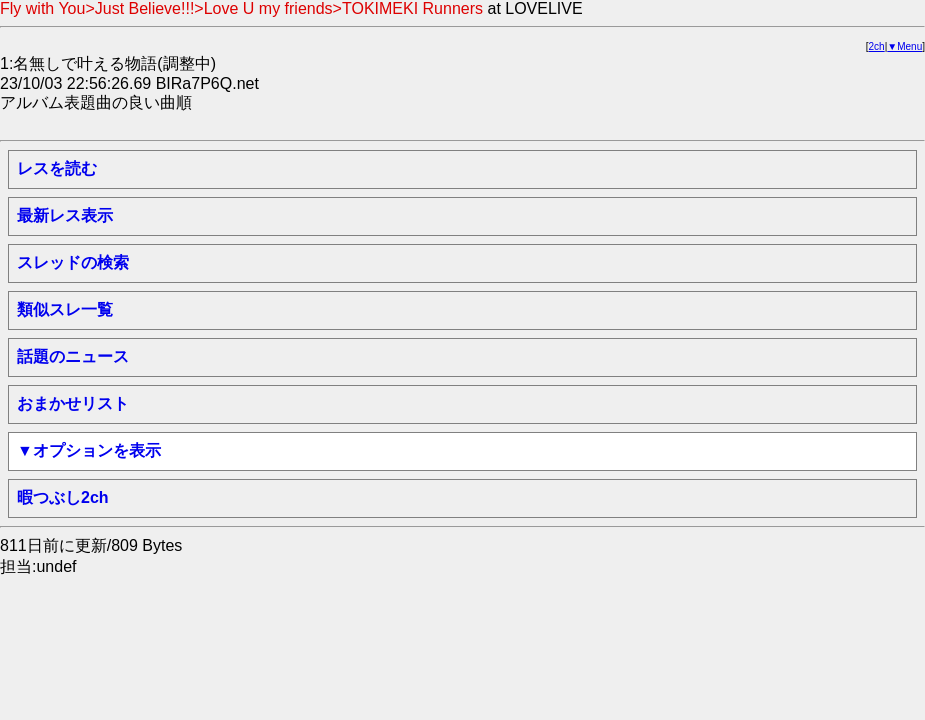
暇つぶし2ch (63, 497)
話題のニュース (73, 356)
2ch (877, 46)
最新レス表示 (65, 215)
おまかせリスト (73, 403)
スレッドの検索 (73, 262)
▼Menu (904, 46)
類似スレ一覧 (65, 309)
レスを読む (57, 168)
